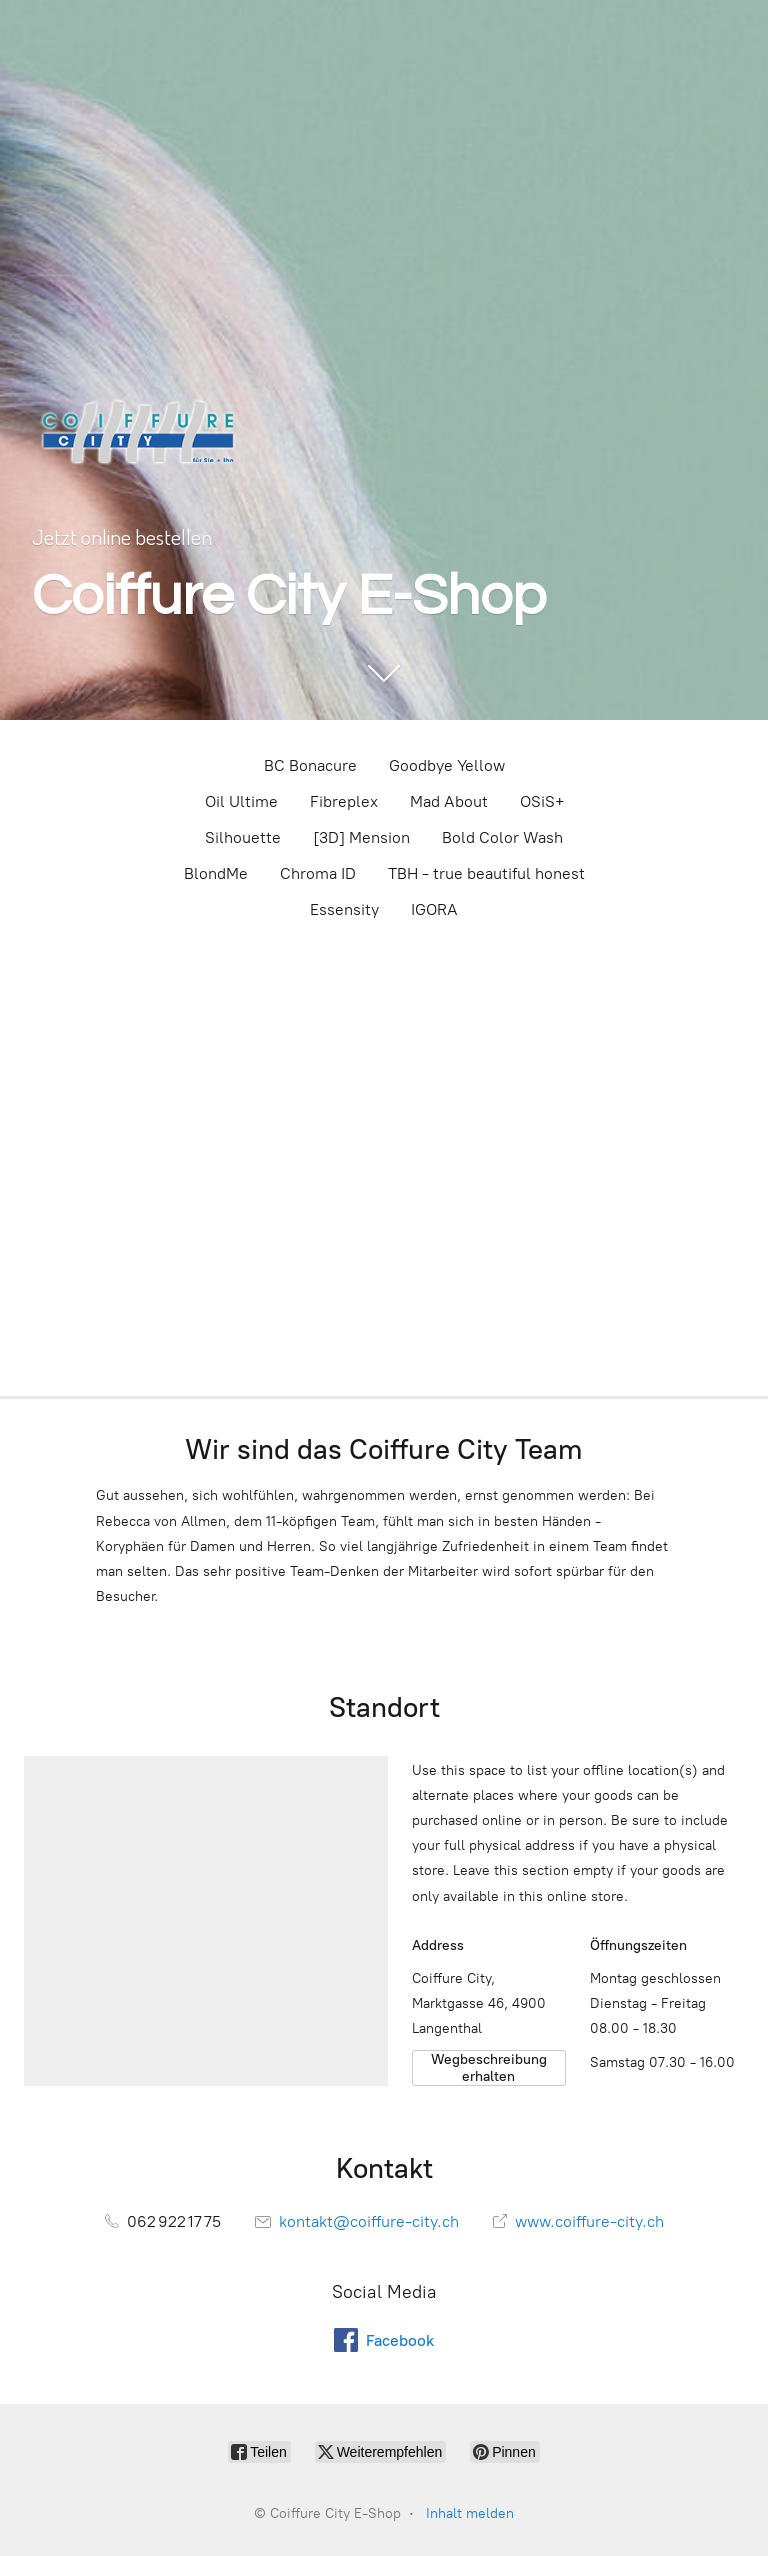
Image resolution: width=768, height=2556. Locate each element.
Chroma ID (318, 873)
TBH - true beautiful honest (486, 873)
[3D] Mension (361, 837)
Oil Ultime (241, 801)
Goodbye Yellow (447, 765)
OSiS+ (542, 801)
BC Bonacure (310, 765)
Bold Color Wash (502, 837)
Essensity (344, 909)
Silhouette (243, 837)
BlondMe (216, 873)
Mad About (449, 801)
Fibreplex (344, 801)
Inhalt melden (470, 2513)
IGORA (434, 909)
